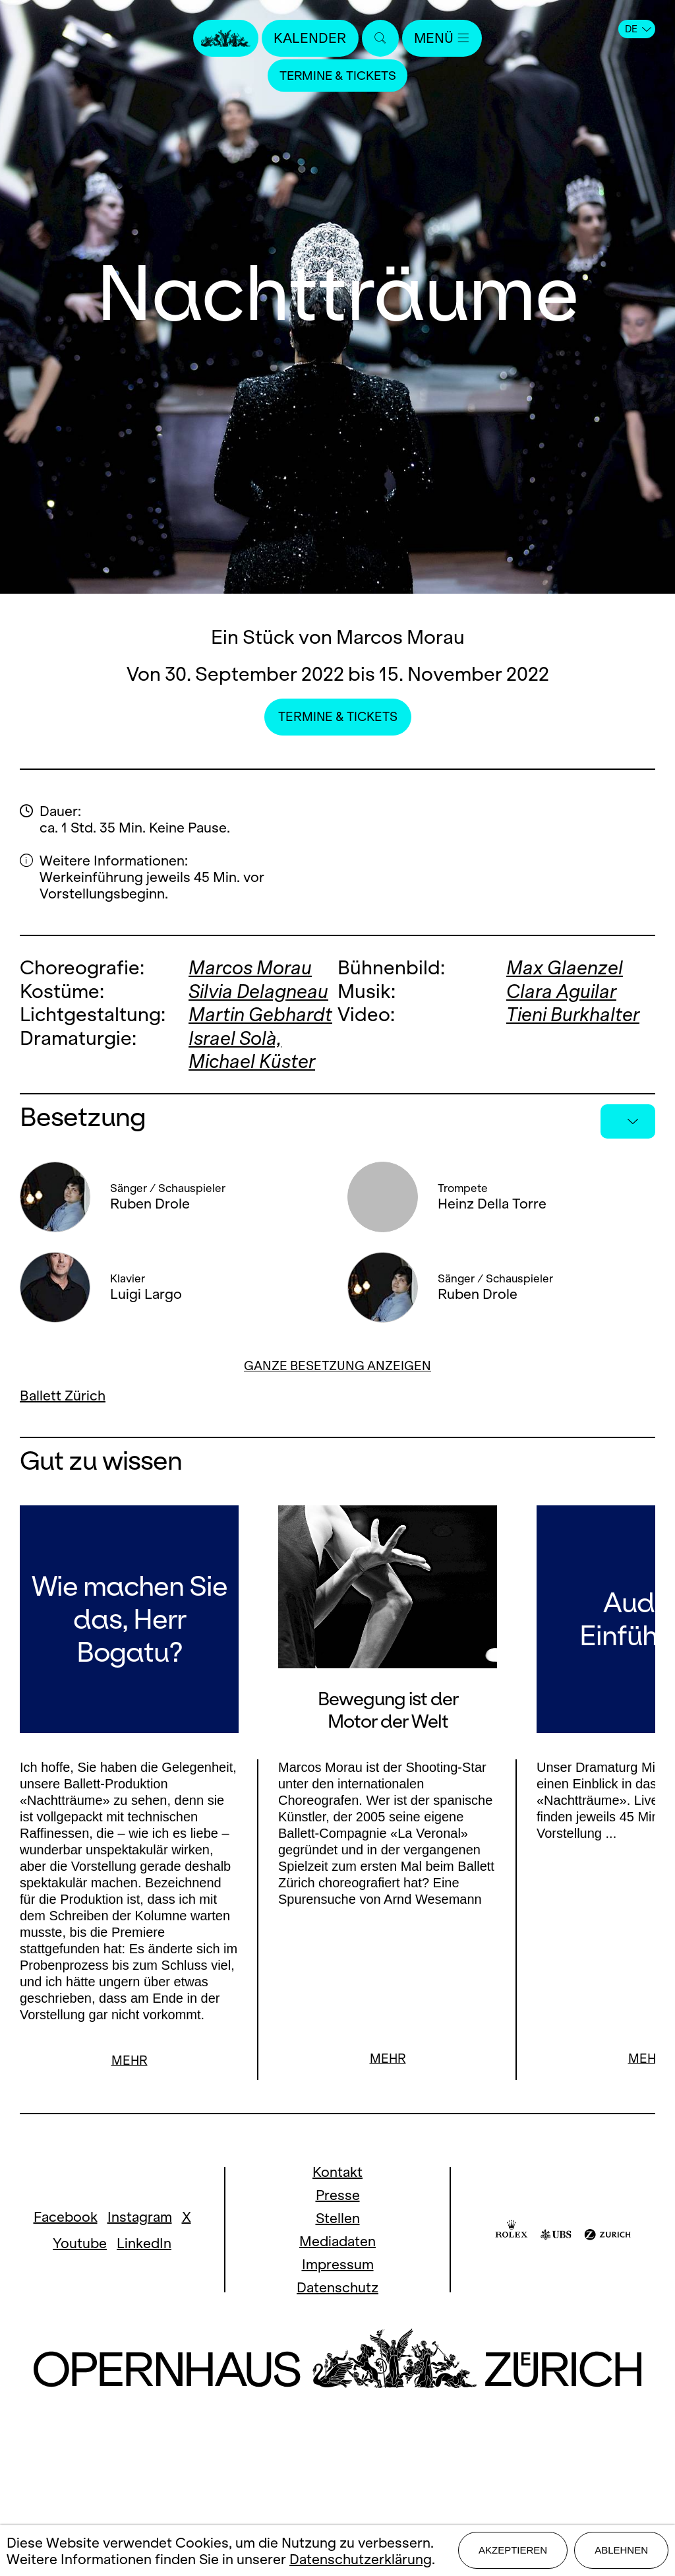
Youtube (80, 2243)
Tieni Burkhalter (573, 1013)
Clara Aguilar (562, 990)
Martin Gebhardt (261, 1013)
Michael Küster (253, 1060)
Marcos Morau (251, 967)
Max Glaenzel (564, 967)
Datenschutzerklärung (360, 2559)
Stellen (338, 2218)
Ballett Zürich (62, 1393)
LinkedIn (144, 2243)
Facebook (66, 2216)
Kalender (310, 38)
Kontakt (337, 2172)
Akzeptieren (513, 2550)
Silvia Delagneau (260, 990)
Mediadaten (337, 2241)
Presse (338, 2195)
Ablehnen (621, 2550)
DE (638, 29)
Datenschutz (337, 2287)
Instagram (139, 2216)
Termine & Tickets (337, 75)
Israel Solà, (236, 1037)
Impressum (338, 2264)
